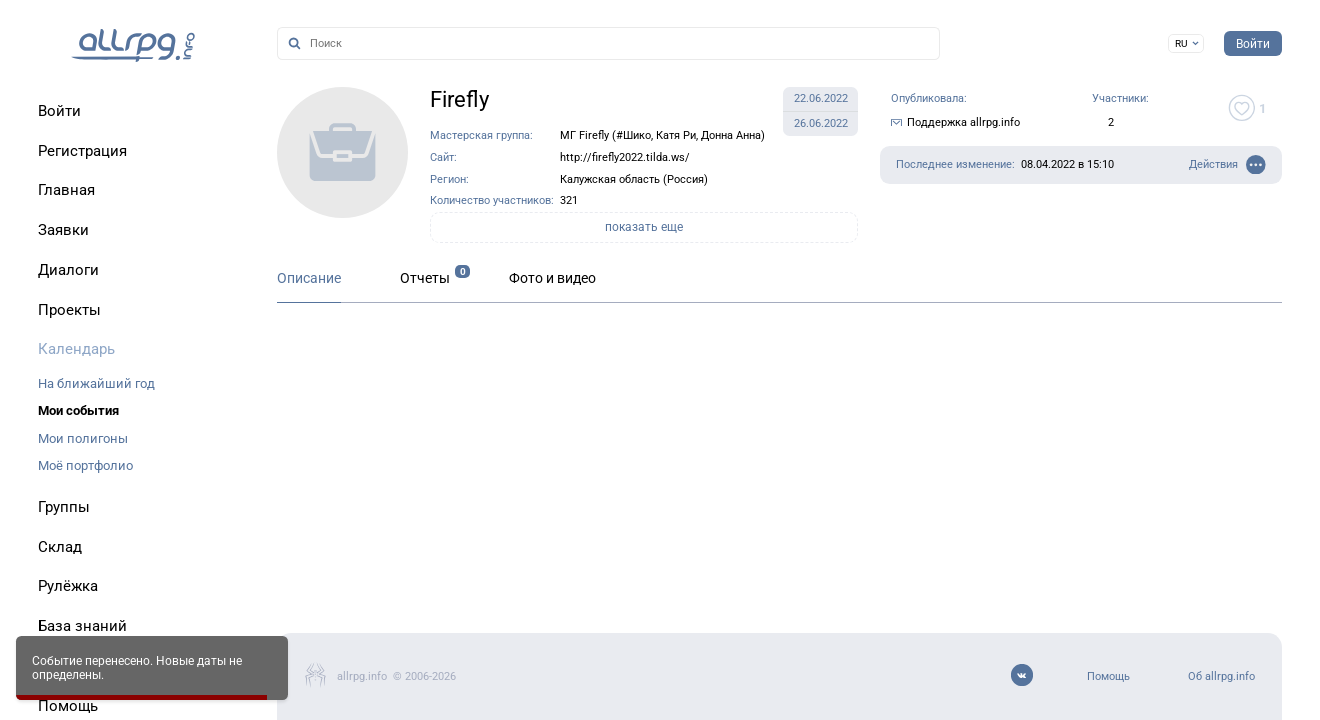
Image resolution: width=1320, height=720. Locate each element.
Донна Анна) (733, 135)
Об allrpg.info (1221, 676)
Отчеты (425, 278)
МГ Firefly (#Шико (605, 135)
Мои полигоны (83, 438)
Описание (309, 278)
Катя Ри (676, 135)
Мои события (78, 410)
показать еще (644, 227)
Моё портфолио (85, 465)
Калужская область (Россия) (634, 179)
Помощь (1108, 676)
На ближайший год (96, 383)
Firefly (459, 99)
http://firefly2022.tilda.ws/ (625, 157)
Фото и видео (552, 278)
